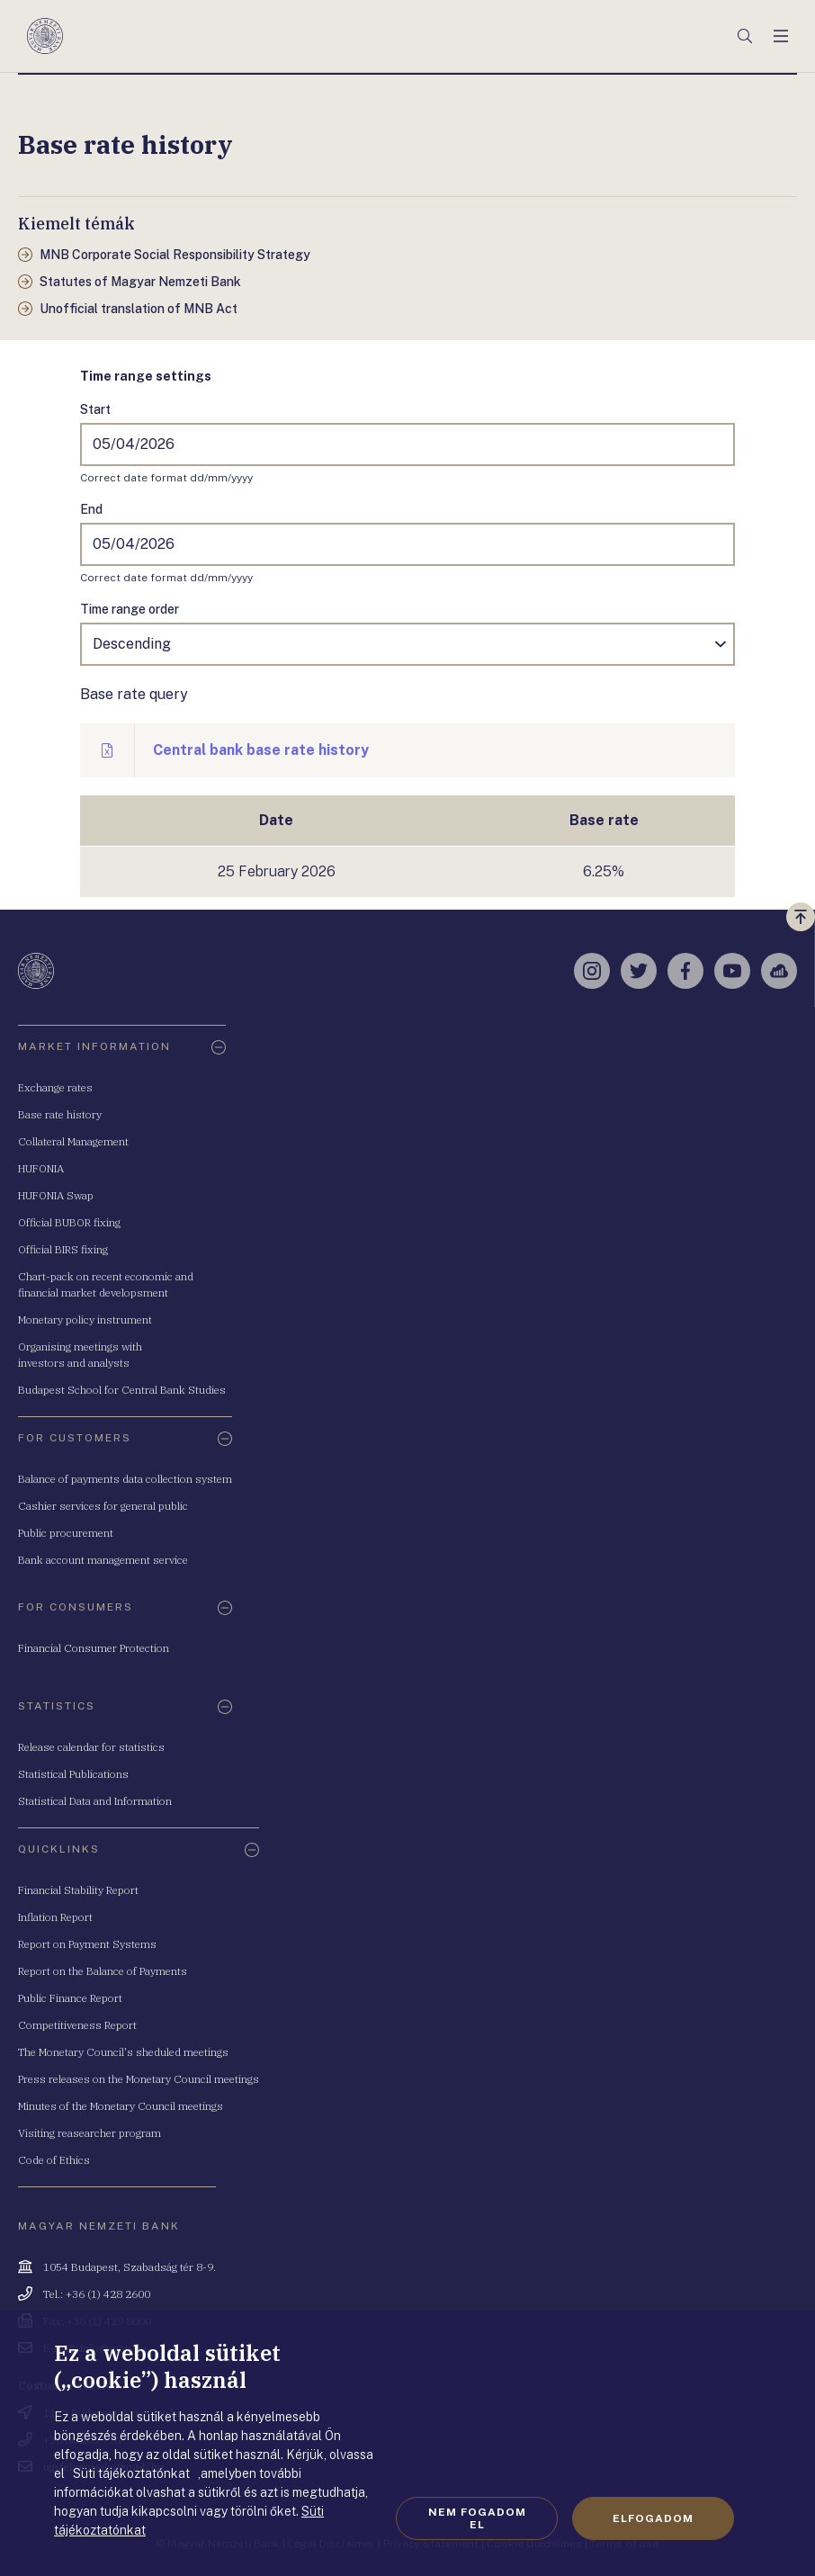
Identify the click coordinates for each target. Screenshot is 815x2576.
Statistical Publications (73, 1774)
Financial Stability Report (78, 1890)
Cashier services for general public (103, 1505)
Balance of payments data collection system (125, 1478)
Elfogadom (653, 2518)
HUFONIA (41, 1168)
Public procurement (65, 1532)
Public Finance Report (70, 1998)
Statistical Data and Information (95, 1801)
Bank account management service (103, 1559)
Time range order (129, 609)
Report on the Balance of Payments (102, 1971)
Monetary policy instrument (85, 1319)
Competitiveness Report (77, 2025)
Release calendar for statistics (91, 1747)
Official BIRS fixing (63, 1249)
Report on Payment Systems (87, 1944)
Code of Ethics (54, 2160)
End (91, 509)
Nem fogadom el (477, 2518)
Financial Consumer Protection (93, 1648)
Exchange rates (55, 1087)
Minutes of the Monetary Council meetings (120, 2106)
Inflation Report (55, 1917)
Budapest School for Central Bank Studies (122, 1389)
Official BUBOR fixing (69, 1222)
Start (95, 409)
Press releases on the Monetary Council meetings (138, 2079)
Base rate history (60, 1114)
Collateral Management (73, 1141)
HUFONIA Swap (56, 1195)
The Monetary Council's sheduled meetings (123, 2052)
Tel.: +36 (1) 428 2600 (96, 2294)
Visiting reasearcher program (89, 2133)
